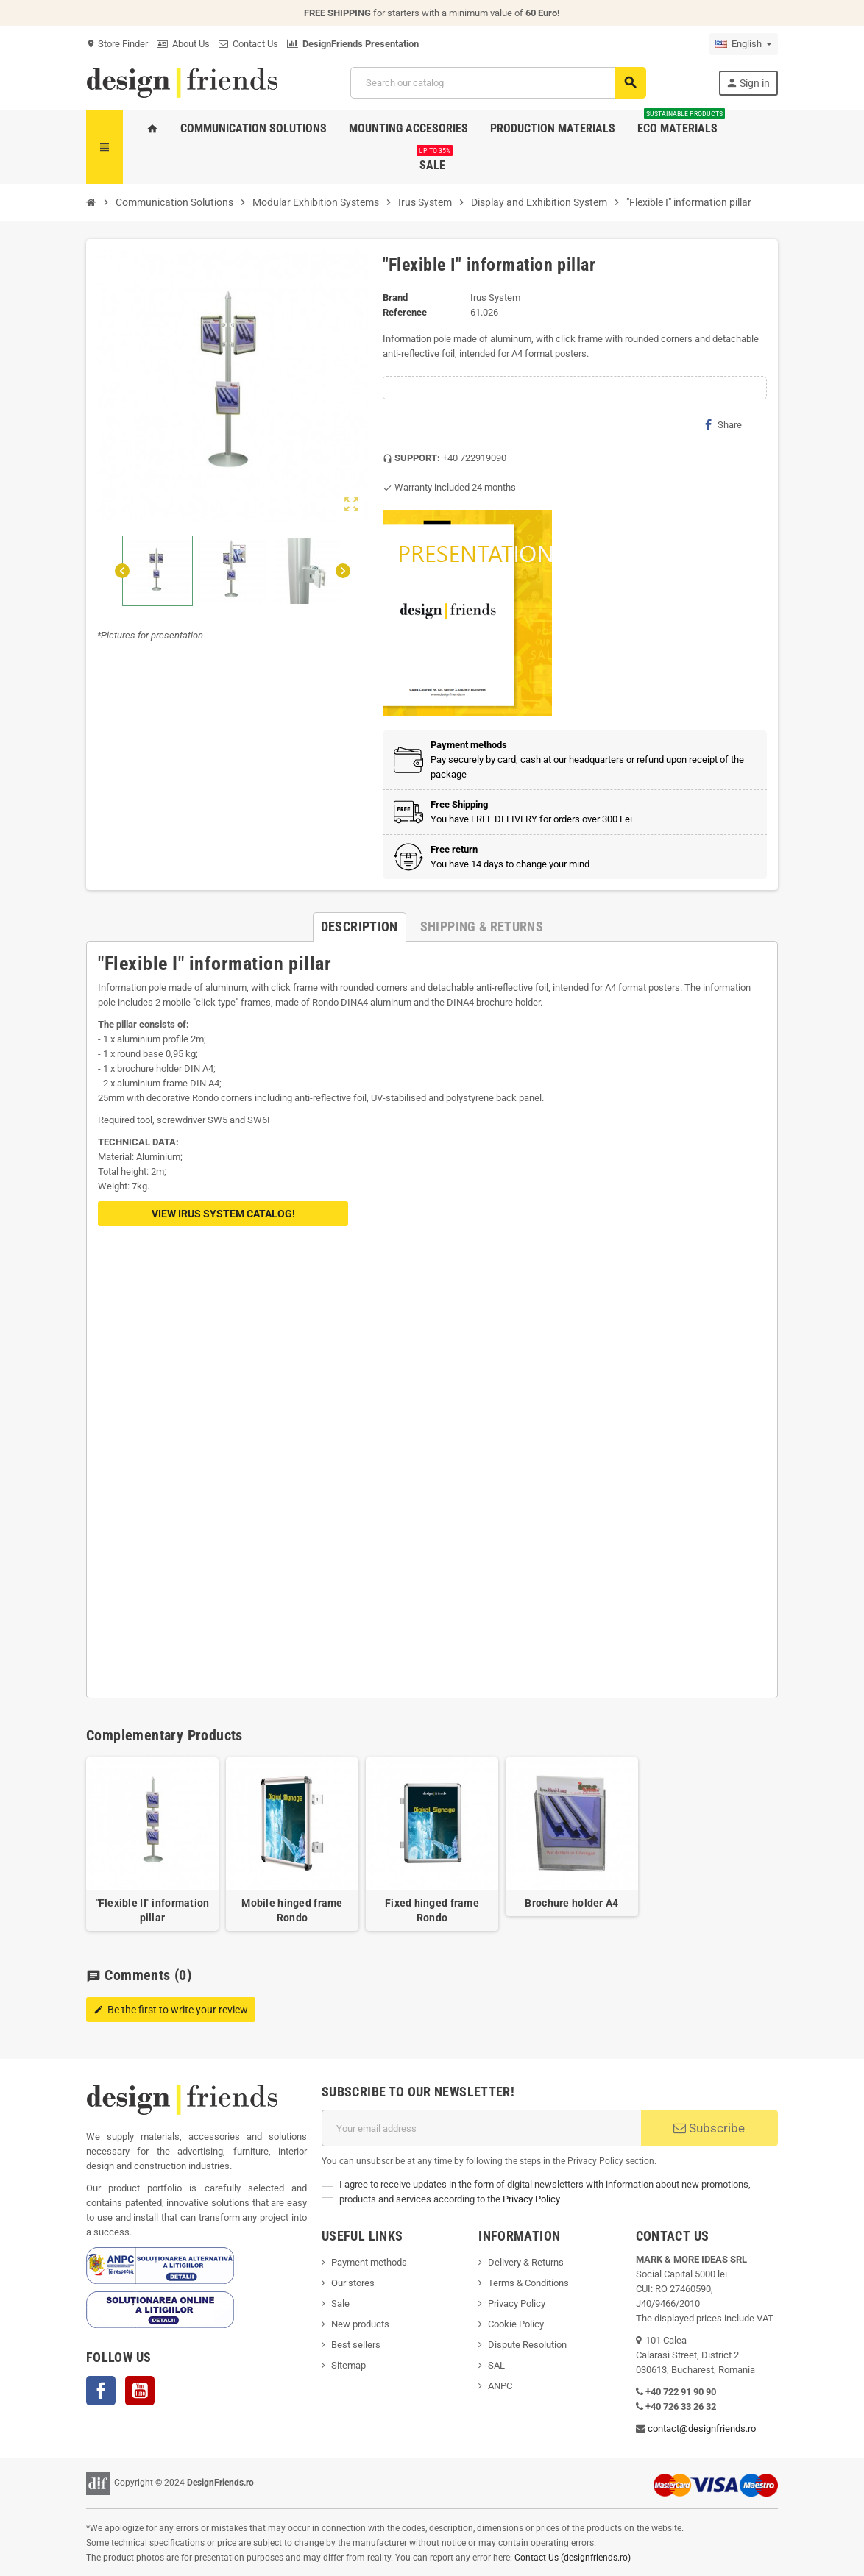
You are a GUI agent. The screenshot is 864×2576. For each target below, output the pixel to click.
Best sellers (355, 2344)
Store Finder (117, 43)
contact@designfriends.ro (702, 2428)
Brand (395, 297)
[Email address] (481, 2128)
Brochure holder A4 (571, 1903)
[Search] (497, 83)
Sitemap (348, 2365)
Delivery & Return (523, 2262)
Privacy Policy (531, 2199)
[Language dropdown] (743, 44)
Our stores (353, 2282)
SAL (496, 2365)
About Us (183, 43)
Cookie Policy (516, 2324)
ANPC (500, 2385)
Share (723, 424)
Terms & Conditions (528, 2282)
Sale (340, 2303)
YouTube (140, 2390)
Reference (405, 312)
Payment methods (369, 2262)
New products (360, 2324)
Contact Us (248, 43)
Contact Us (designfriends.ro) (572, 2557)
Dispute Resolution (527, 2344)
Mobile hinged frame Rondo (291, 1910)
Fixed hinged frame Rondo (432, 1910)
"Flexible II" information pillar (153, 1910)
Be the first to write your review (170, 2009)
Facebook (101, 2390)
